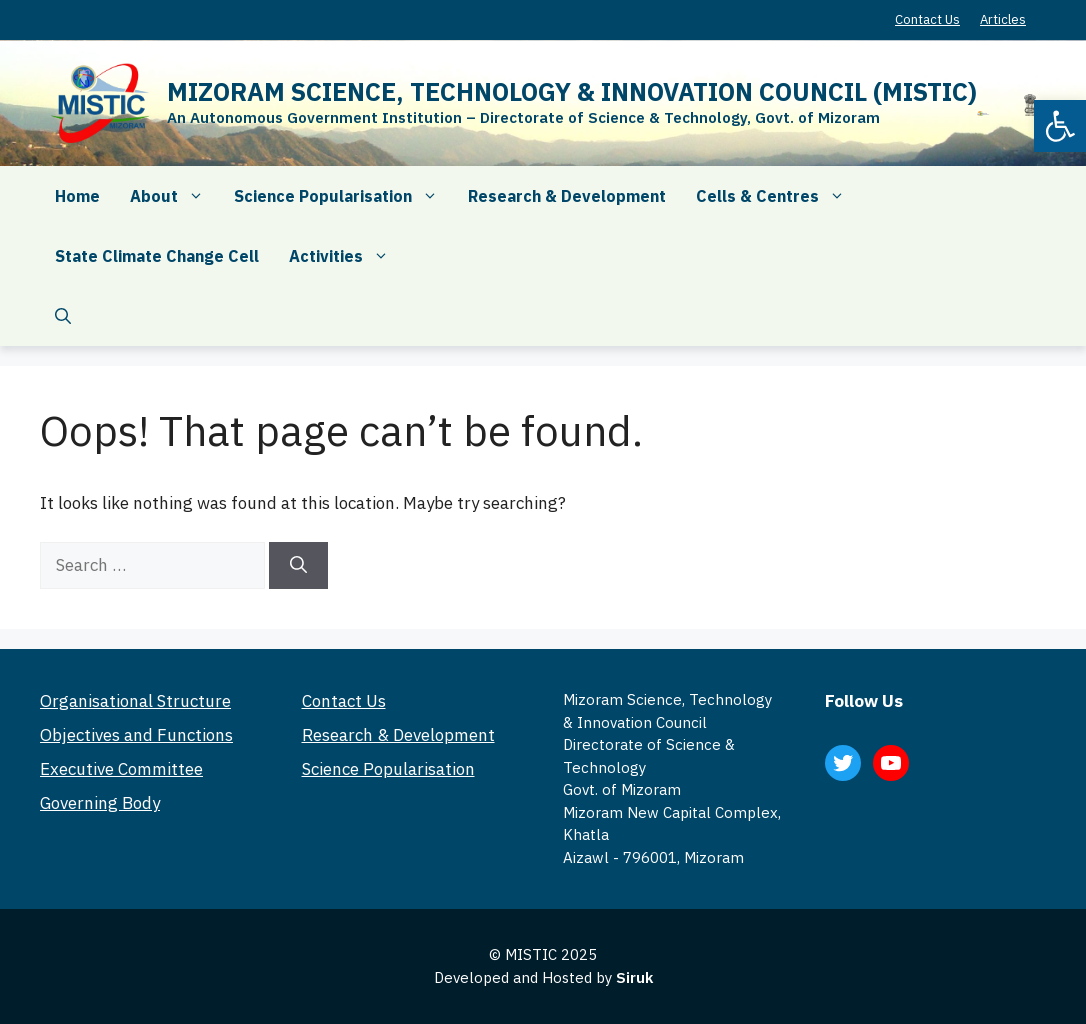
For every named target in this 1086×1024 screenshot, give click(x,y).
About (174, 196)
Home (77, 196)
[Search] (298, 566)
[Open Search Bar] (63, 316)
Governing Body (100, 803)
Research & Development (567, 196)
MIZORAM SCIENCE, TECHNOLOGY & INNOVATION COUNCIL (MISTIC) (572, 91)
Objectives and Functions (136, 735)
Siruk (634, 977)
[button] (1060, 126)
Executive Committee (121, 769)
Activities (346, 256)
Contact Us (927, 19)
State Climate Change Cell (157, 256)
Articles (1003, 19)
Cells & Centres (778, 196)
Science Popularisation (343, 196)
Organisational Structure (135, 701)
